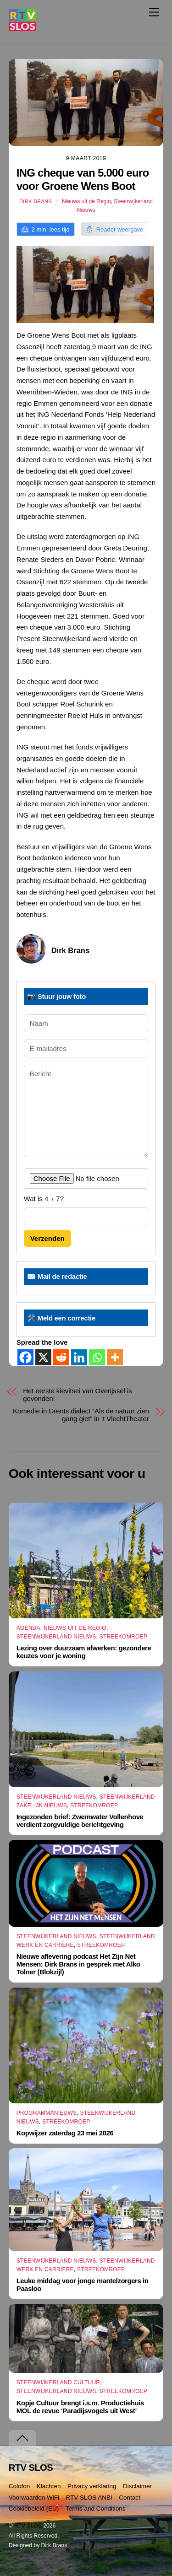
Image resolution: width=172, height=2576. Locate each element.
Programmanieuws (47, 2113)
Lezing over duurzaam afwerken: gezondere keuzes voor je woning (84, 1652)
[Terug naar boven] (22, 2438)
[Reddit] (61, 1357)
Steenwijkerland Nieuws (56, 1636)
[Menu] (154, 12)
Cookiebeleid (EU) (34, 2508)
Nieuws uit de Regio (86, 201)
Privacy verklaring (92, 2486)
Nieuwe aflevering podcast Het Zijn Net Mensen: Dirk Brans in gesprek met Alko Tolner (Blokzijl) (78, 1964)
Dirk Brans (35, 201)
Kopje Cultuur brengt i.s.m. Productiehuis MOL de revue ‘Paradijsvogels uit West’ (80, 2406)
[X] (43, 1357)
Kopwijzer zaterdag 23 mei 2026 (65, 2133)
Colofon (19, 2486)
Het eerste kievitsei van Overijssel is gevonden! (77, 1394)
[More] (115, 1357)
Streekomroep (123, 1636)
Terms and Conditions (96, 2508)
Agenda (28, 1628)
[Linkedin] (79, 1357)
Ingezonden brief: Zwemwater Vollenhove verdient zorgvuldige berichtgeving (80, 1820)
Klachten (49, 2486)
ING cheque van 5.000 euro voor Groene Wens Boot (83, 179)
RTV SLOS (28, 2525)
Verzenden (47, 1238)
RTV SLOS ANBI (89, 2497)
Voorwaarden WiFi (34, 2497)
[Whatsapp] (97, 1357)
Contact (129, 2497)
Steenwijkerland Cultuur (58, 2382)
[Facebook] (25, 1357)
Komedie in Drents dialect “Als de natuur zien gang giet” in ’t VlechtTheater (81, 1415)
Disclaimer (137, 2486)
